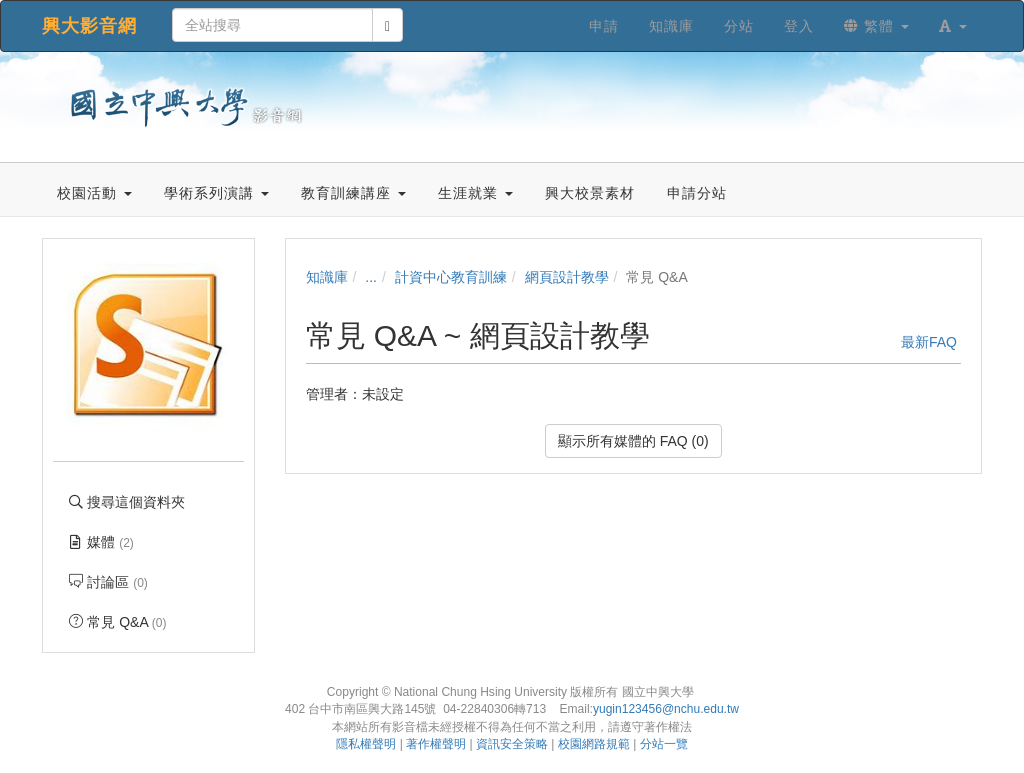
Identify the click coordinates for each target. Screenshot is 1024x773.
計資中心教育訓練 (451, 277)
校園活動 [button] (94, 193)
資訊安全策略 (512, 744)
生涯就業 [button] (475, 193)
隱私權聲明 (366, 744)
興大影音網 (89, 26)
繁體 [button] (876, 26)
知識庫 (327, 277)
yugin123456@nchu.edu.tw (666, 709)
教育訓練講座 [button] (353, 193)
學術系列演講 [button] (216, 193)
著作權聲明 (436, 744)
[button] (953, 26)
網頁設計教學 (567, 277)
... (371, 277)
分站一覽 (664, 744)
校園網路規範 (594, 744)
